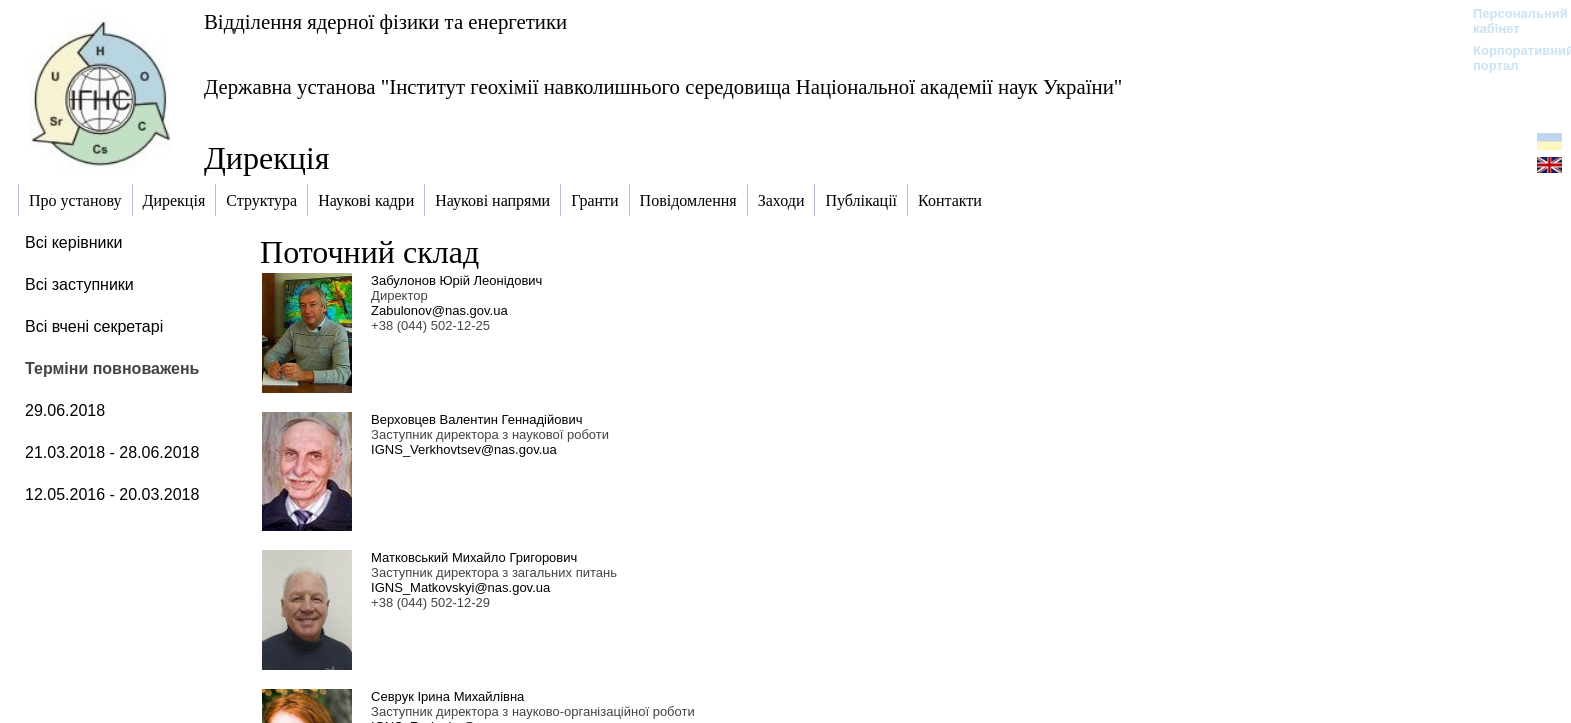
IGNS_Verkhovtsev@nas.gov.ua (464, 449)
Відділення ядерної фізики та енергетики (385, 21)
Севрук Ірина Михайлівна (447, 696)
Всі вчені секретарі (94, 326)
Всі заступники (79, 284)
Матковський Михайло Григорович (474, 557)
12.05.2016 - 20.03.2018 (112, 494)
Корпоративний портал (1510, 58)
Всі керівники (73, 242)
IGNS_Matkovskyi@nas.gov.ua (460, 587)
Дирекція (266, 158)
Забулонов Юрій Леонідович (456, 280)
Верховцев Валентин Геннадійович (476, 419)
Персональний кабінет (1510, 21)
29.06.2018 (65, 410)
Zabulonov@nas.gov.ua (439, 310)
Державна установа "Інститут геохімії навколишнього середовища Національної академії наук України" (663, 86)
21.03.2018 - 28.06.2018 (112, 452)
